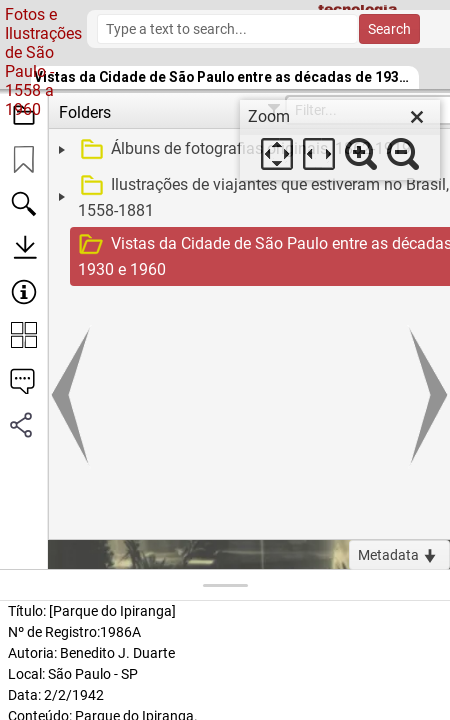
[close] (417, 117)
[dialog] (340, 140)
